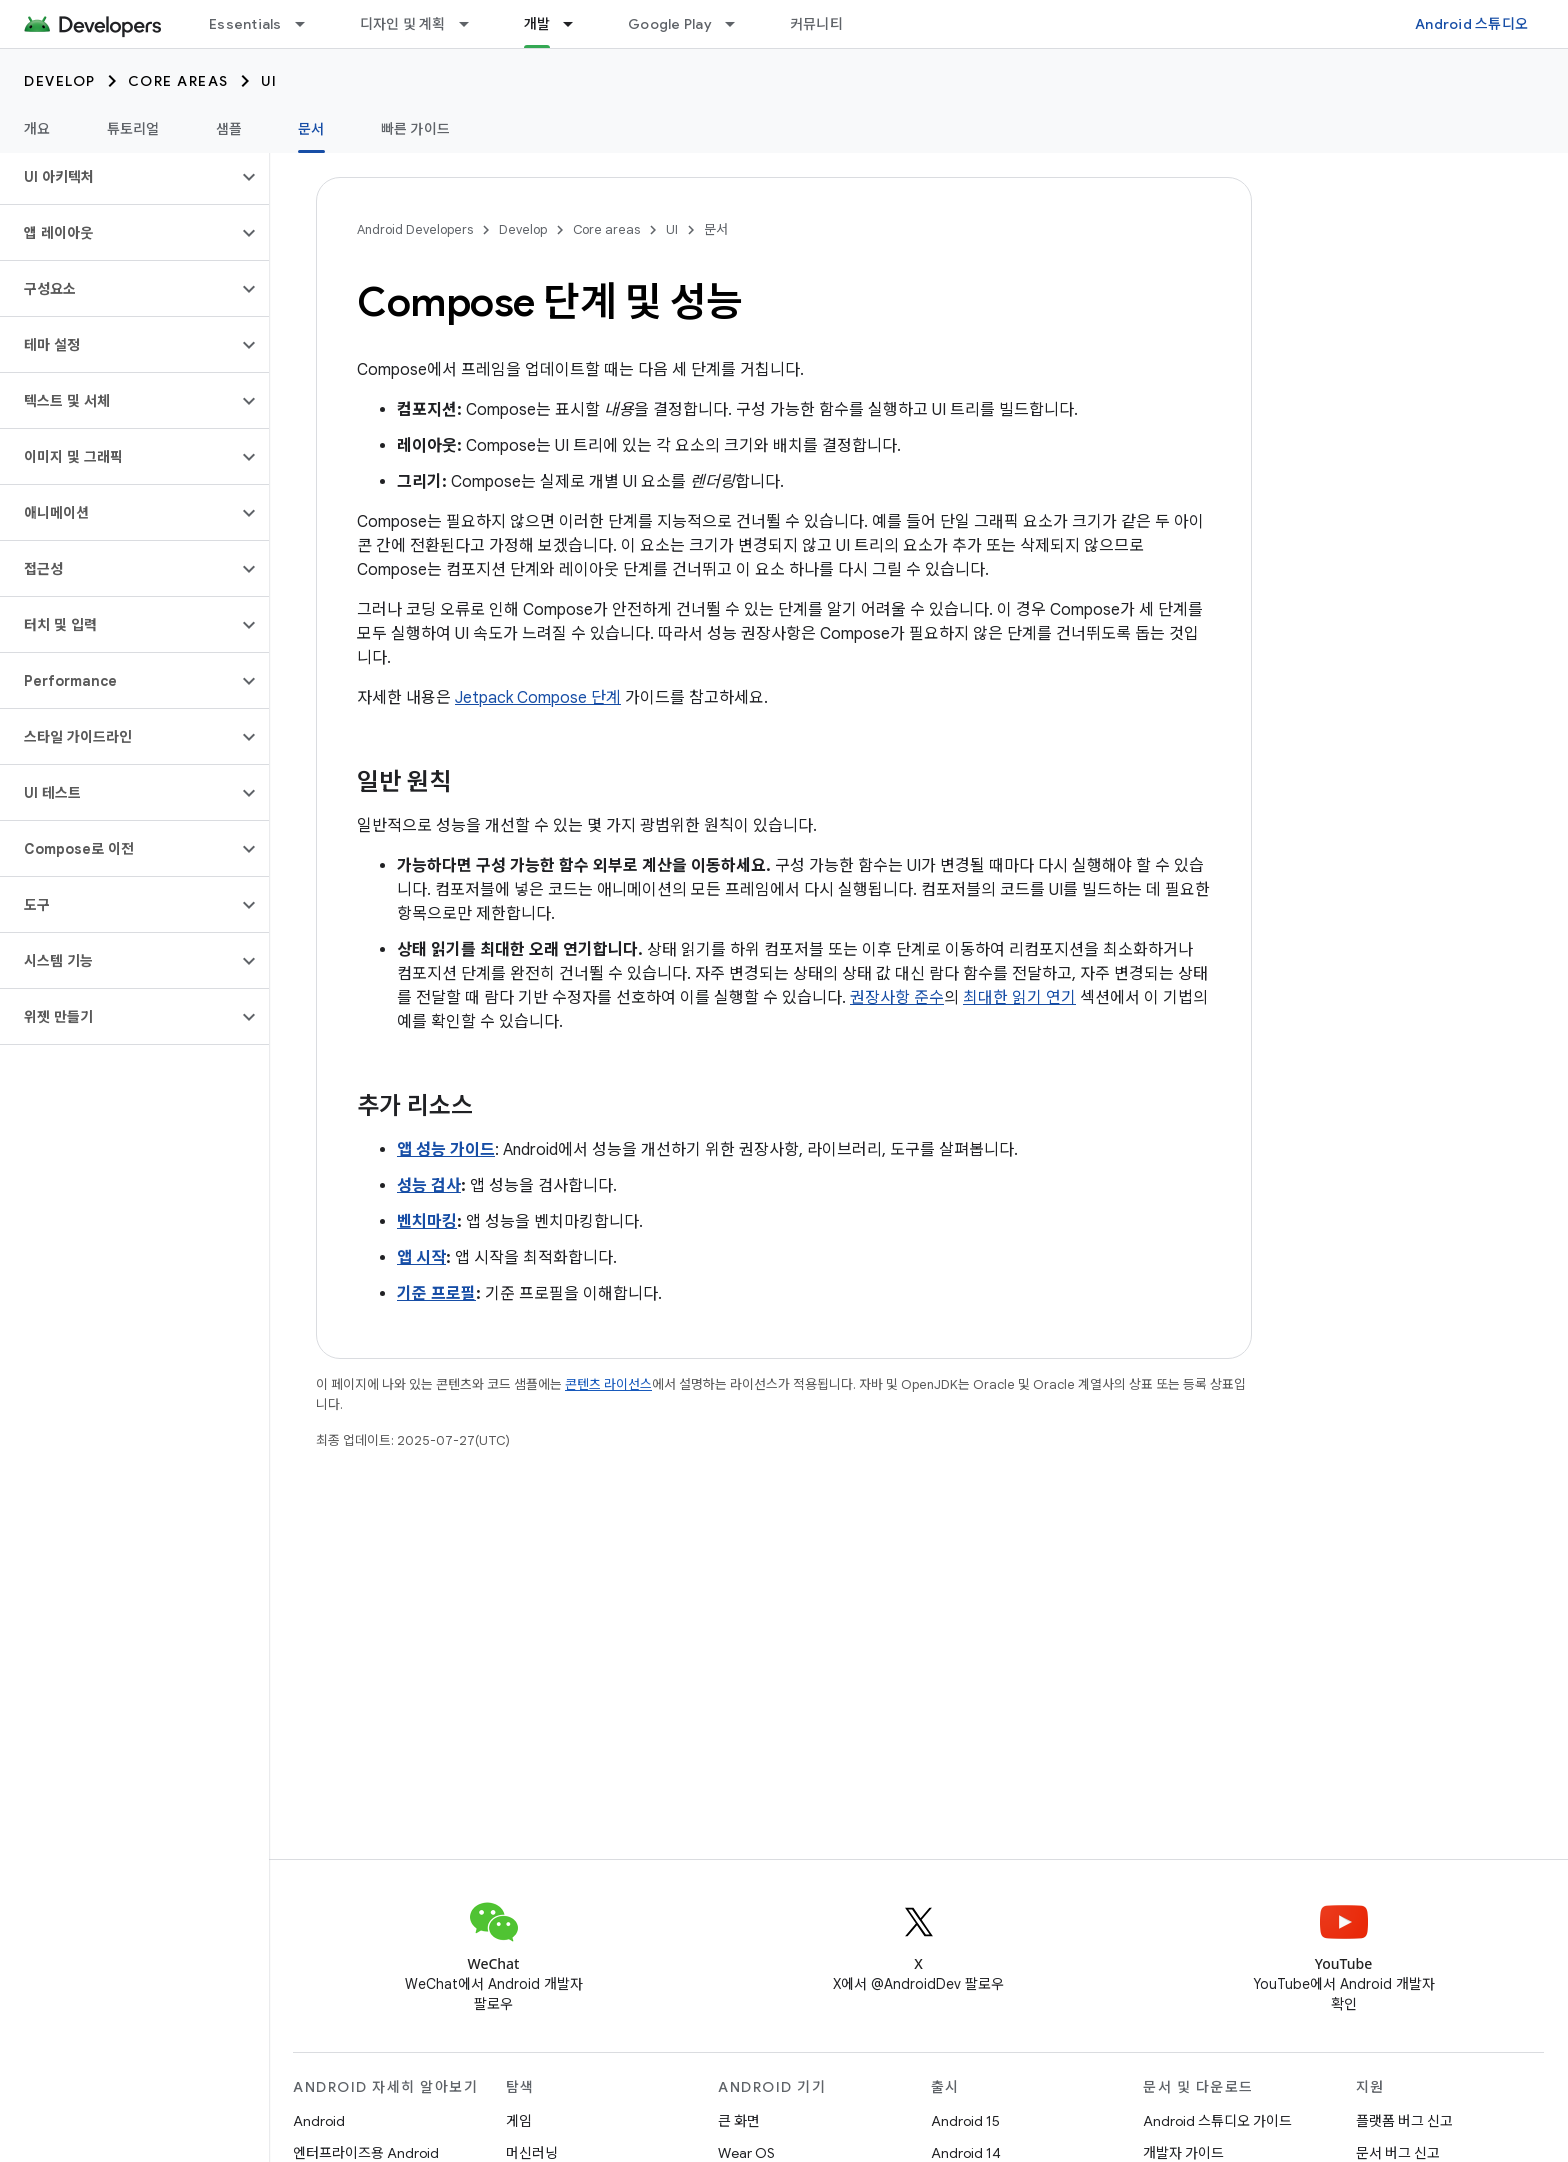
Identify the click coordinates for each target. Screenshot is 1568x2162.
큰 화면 (739, 2121)
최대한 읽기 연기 (1019, 998)
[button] (118, 177)
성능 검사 (429, 1186)
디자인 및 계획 (403, 24)
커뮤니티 (816, 24)
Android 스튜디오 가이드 (1217, 2121)
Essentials (245, 24)
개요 (37, 129)
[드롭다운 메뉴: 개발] (577, 24)
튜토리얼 (133, 129)
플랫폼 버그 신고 (1404, 2121)
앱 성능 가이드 (446, 1150)
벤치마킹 (427, 1222)
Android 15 (965, 2121)
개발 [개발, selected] (537, 24)
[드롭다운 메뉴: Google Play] (739, 24)
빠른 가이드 (416, 129)
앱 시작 (421, 1258)
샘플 (229, 129)
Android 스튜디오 (1471, 24)
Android (319, 2121)
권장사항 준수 (897, 998)
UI (269, 81)
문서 (716, 229)
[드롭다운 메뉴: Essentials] (309, 24)
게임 (519, 2121)
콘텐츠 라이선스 (608, 1384)
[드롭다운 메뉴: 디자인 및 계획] (473, 24)
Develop (60, 81)
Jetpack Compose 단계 (538, 698)
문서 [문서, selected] (311, 129)
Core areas (178, 81)
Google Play (670, 24)
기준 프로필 (436, 1294)
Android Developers (415, 229)
